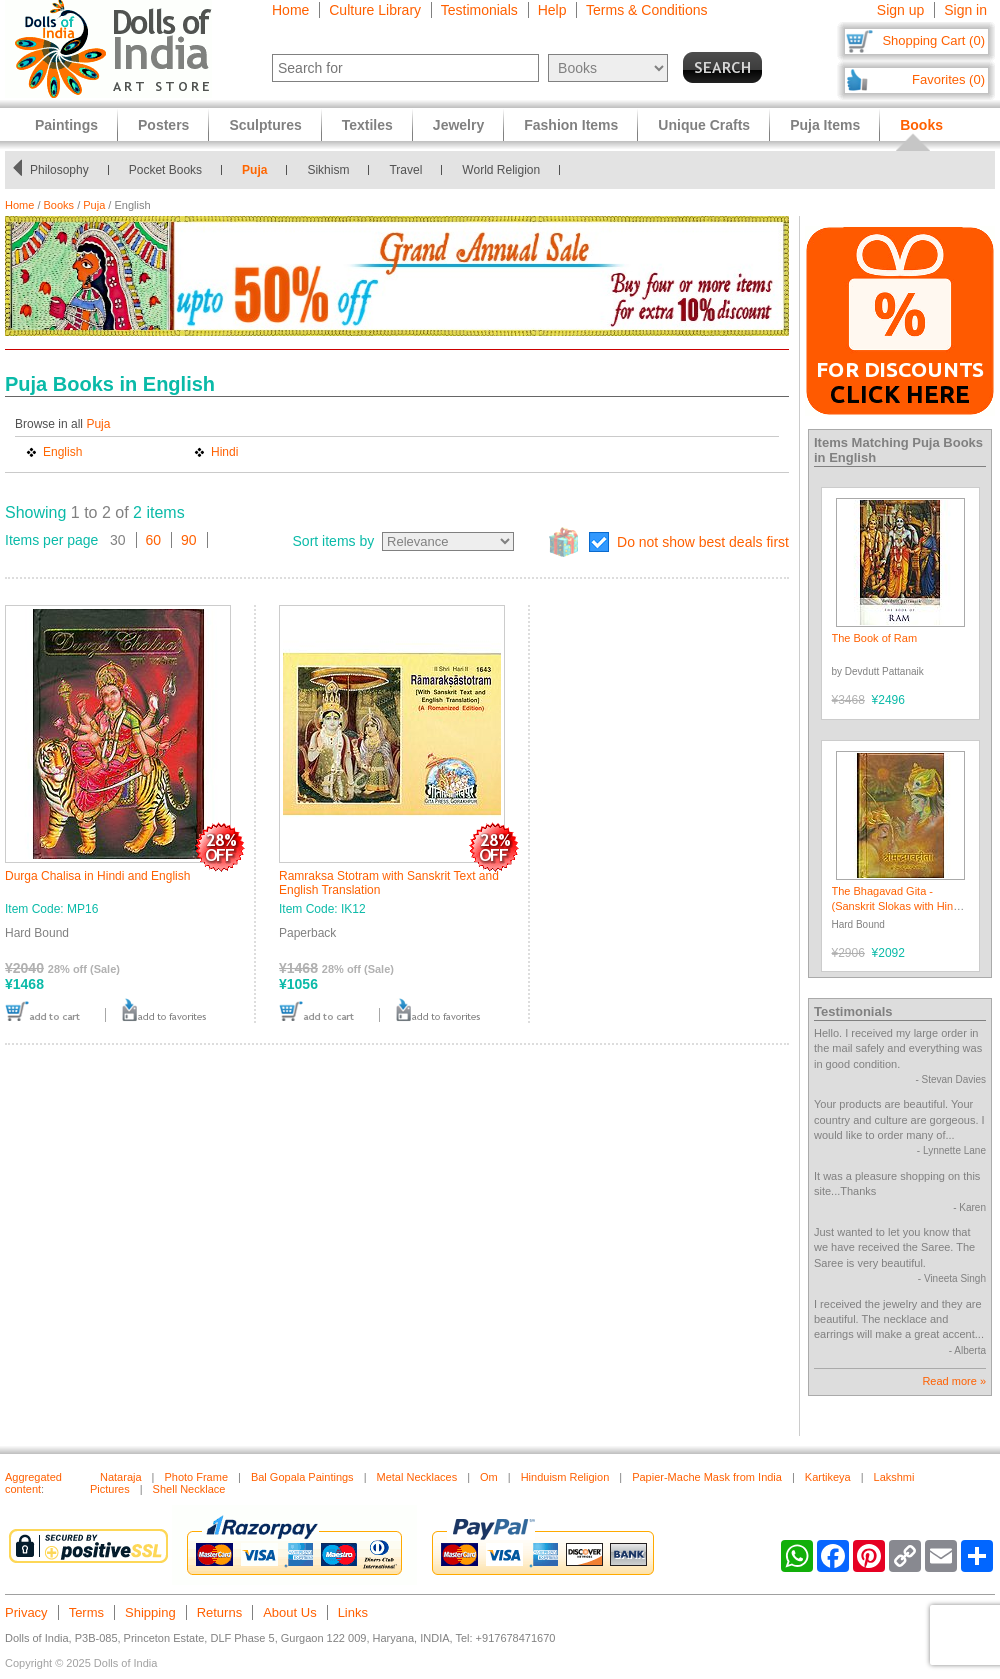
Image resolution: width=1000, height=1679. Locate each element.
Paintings (66, 125)
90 (189, 540)
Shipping (150, 1612)
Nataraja (121, 1477)
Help (552, 10)
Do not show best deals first (703, 542)
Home (290, 10)
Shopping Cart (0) (933, 40)
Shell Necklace (189, 1489)
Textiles (367, 125)
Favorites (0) (948, 79)
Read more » (954, 1381)
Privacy (26, 1612)
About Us (289, 1612)
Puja (254, 170)
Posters (163, 125)
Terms (86, 1612)
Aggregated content (33, 1483)
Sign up (900, 10)
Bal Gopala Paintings (302, 1477)
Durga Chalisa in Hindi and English (97, 876)
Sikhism (328, 170)
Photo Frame (196, 1477)
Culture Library (375, 10)
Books (59, 205)
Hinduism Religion (565, 1477)
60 (154, 540)
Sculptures (265, 125)
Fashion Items (571, 125)
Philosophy (59, 170)
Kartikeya (828, 1477)
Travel (405, 170)
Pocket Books (165, 170)
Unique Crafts (704, 125)
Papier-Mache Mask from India (707, 1477)
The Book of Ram (875, 638)
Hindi (224, 452)
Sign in (965, 10)
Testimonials (479, 10)
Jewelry (458, 125)
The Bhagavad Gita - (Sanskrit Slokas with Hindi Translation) (897, 906)
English (62, 452)
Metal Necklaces (416, 1477)
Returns (220, 1612)
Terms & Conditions (646, 10)
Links (353, 1612)
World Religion (501, 170)
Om (489, 1477)
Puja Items (825, 125)
